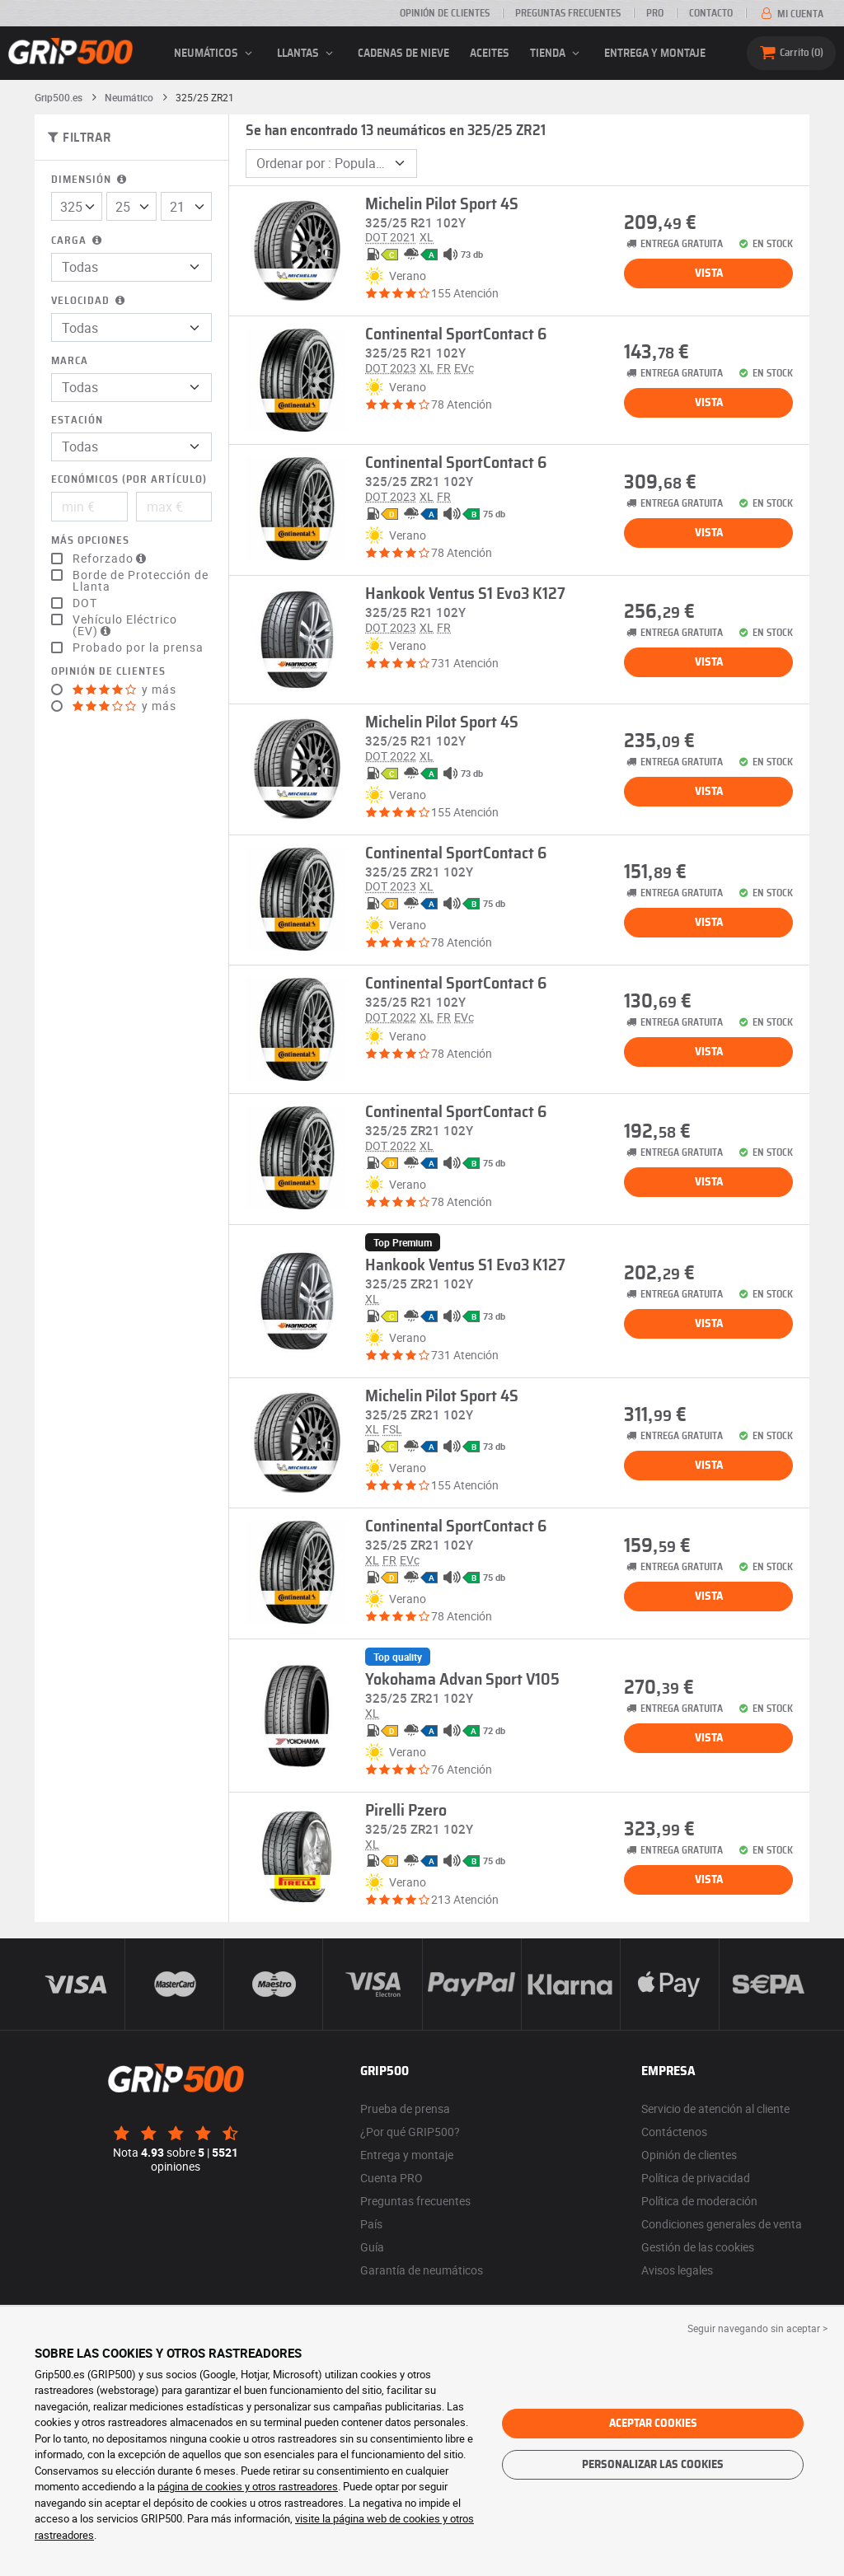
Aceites (489, 53)
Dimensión (90, 180)
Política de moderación (699, 2201)
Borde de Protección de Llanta (141, 580)
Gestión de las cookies (697, 2247)
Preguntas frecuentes (568, 13)
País (371, 2224)
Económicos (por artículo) (129, 480)
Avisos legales (677, 2270)
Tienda (557, 53)
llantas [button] (307, 53)
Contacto (711, 13)
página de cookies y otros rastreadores (247, 2486)
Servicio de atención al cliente (715, 2108)
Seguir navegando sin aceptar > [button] (757, 2328)
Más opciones (90, 540)
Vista (709, 273)
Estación (77, 420)
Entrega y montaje (655, 53)
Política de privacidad (695, 2178)
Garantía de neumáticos (421, 2270)
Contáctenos (674, 2131)
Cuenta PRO (391, 2178)
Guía (372, 2247)
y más (124, 689)
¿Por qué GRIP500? (410, 2131)
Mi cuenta (790, 14)
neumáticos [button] (215, 53)
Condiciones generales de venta (721, 2224)
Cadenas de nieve (403, 53)
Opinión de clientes (445, 13)
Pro (654, 13)
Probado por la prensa (138, 647)
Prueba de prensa (405, 2108)
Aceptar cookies (653, 2423)
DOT (85, 603)
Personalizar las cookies (653, 2465)
